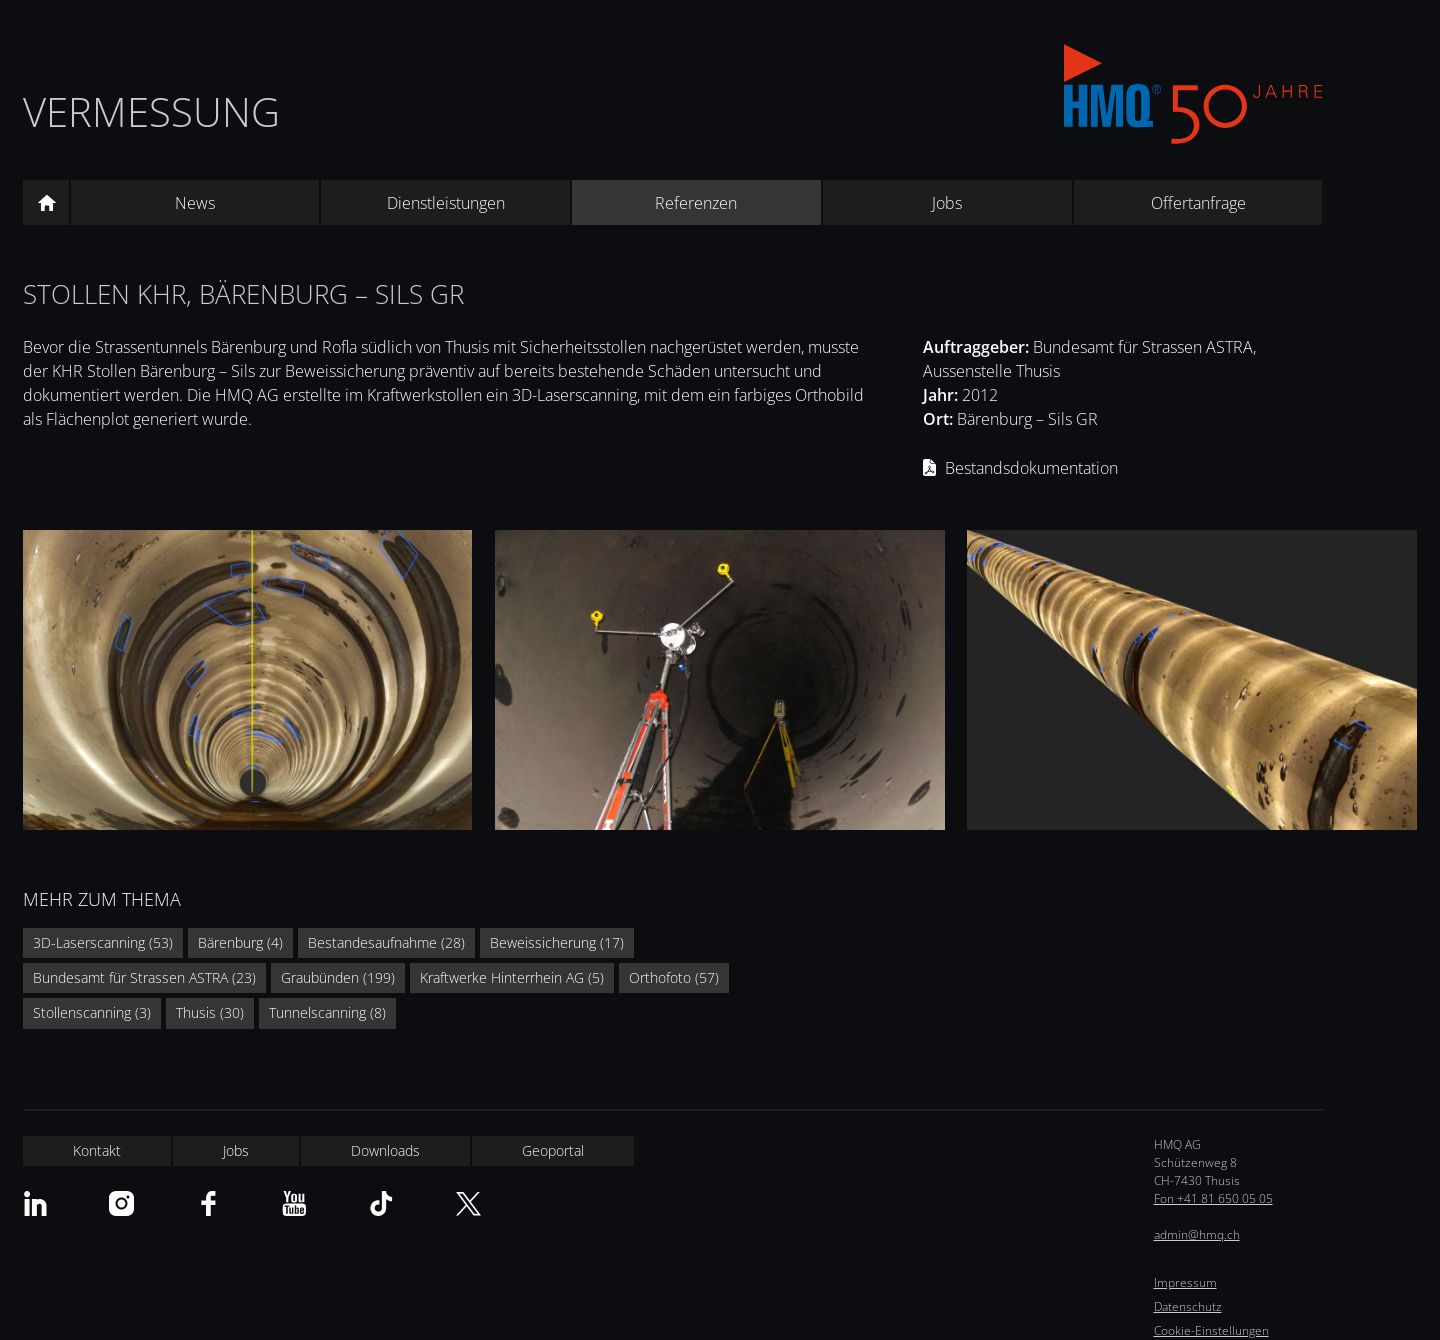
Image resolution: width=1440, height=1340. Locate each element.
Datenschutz (1188, 1306)
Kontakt (97, 1150)
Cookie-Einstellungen (1211, 1330)
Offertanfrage (1198, 203)
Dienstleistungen (446, 203)
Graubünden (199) (338, 977)
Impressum (1185, 1282)
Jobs (947, 203)
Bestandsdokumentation (1031, 468)
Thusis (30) (210, 1012)
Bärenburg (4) (240, 942)
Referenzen (696, 203)
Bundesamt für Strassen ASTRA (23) (144, 977)
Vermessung (151, 111)
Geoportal (553, 1150)
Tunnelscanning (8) (327, 1012)
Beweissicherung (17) (557, 942)
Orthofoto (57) (674, 977)
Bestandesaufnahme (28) (386, 942)
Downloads (385, 1150)
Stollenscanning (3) (92, 1012)
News (195, 203)
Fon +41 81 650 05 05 (1213, 1198)
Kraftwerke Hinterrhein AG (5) (512, 977)
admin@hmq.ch (1197, 1234)
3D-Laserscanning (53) (103, 942)
